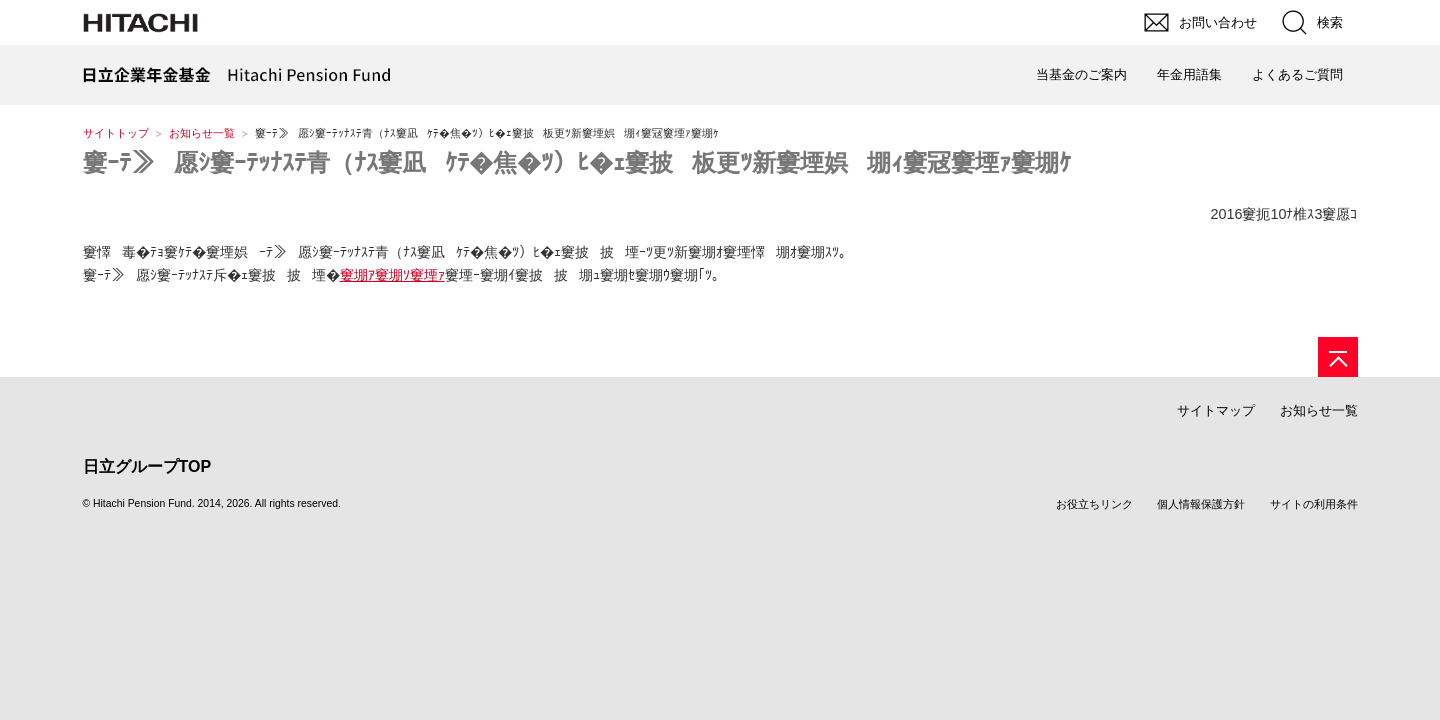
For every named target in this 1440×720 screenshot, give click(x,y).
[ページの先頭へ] (1338, 357)
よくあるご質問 (1297, 74)
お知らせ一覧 (202, 133)
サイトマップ (1216, 410)
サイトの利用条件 (1314, 504)
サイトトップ (116, 133)
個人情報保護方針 (1201, 504)
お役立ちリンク (1094, 504)
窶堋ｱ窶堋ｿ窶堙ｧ (392, 275)
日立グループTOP (147, 466)
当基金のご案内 (1081, 74)
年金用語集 (1189, 74)
